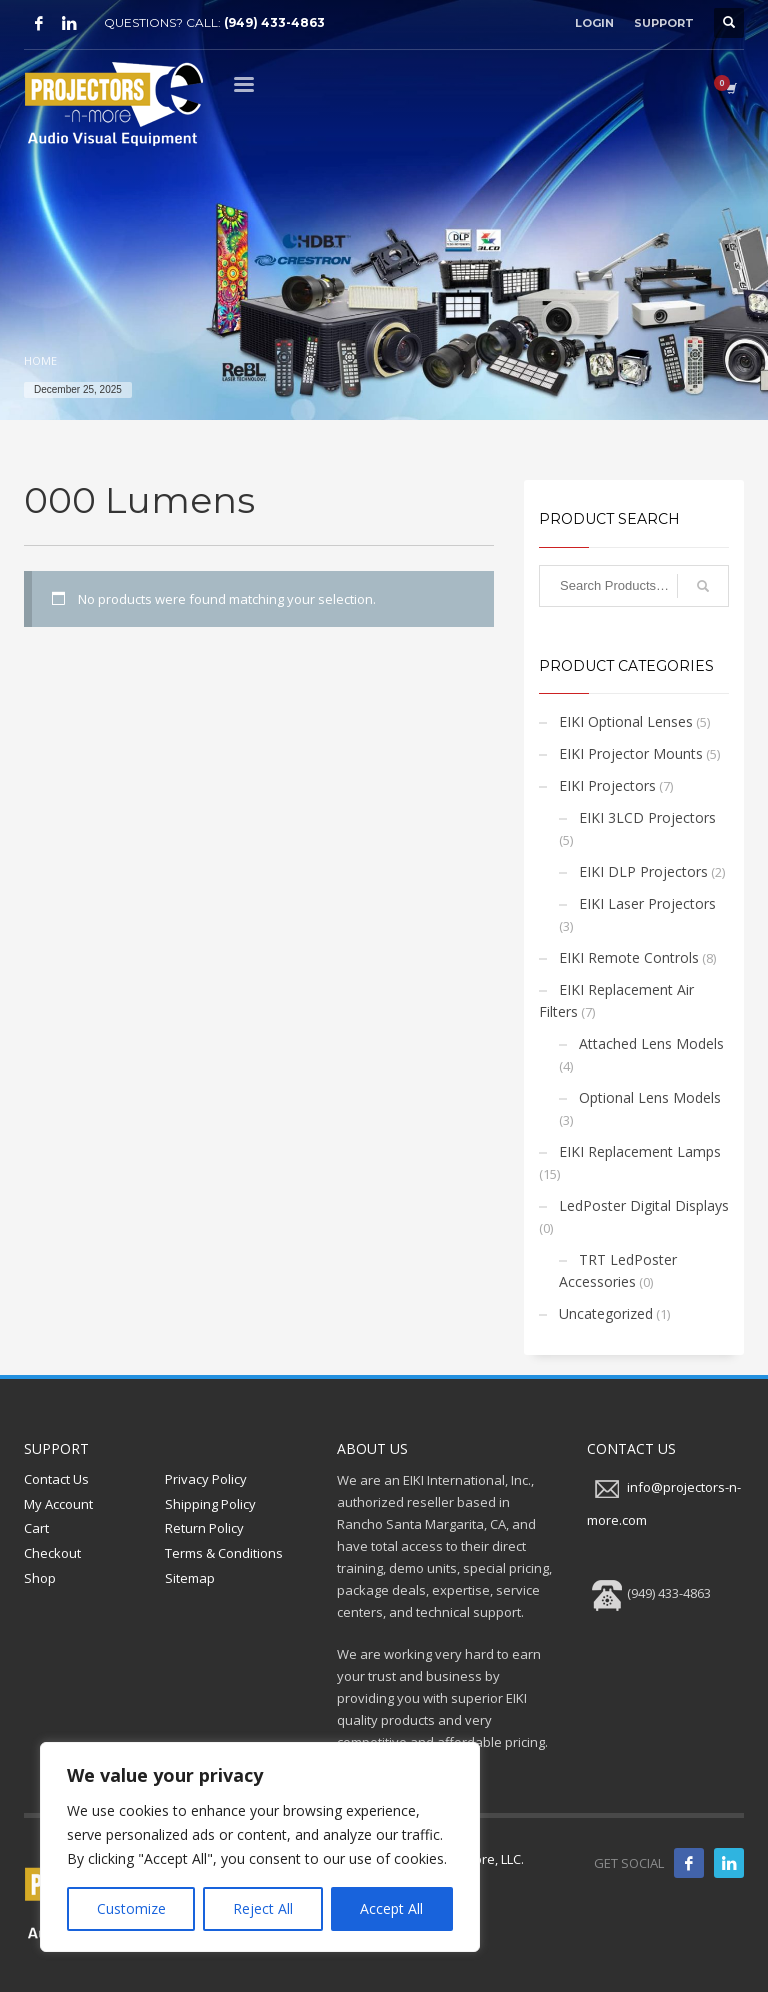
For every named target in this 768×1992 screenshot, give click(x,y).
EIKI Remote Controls (629, 957)
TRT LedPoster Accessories (618, 1270)
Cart (36, 1528)
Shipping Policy (210, 1504)
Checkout (52, 1553)
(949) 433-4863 (274, 22)
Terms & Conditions (224, 1553)
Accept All (391, 1908)
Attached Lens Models (651, 1043)
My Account (58, 1504)
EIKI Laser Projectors (647, 903)
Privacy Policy (206, 1479)
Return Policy (204, 1528)
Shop (40, 1578)
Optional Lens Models (650, 1097)
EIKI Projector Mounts (631, 753)
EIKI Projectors (607, 785)
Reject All (263, 1908)
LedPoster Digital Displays (644, 1205)
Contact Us (56, 1479)
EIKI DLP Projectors (643, 871)
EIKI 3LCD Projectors (647, 817)
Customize (131, 1908)
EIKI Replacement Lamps (640, 1151)
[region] (260, 1847)
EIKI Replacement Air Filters (616, 1000)
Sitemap (190, 1578)
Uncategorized (606, 1313)
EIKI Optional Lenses (626, 721)
